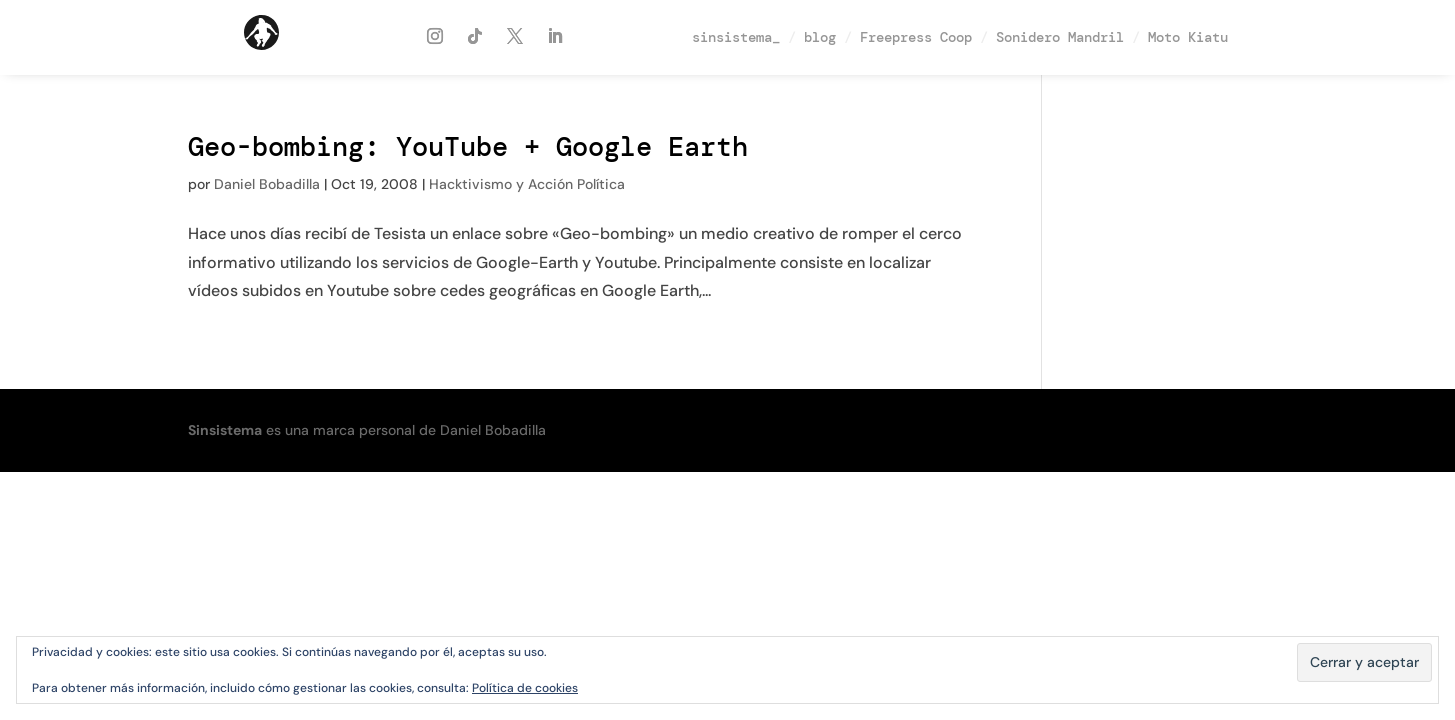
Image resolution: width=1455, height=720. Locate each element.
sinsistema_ (736, 37)
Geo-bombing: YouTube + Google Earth (468, 146)
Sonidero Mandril (1060, 37)
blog (820, 37)
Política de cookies (525, 688)
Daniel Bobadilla (267, 184)
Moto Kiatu (1188, 37)
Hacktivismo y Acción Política (527, 184)
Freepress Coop (916, 37)
